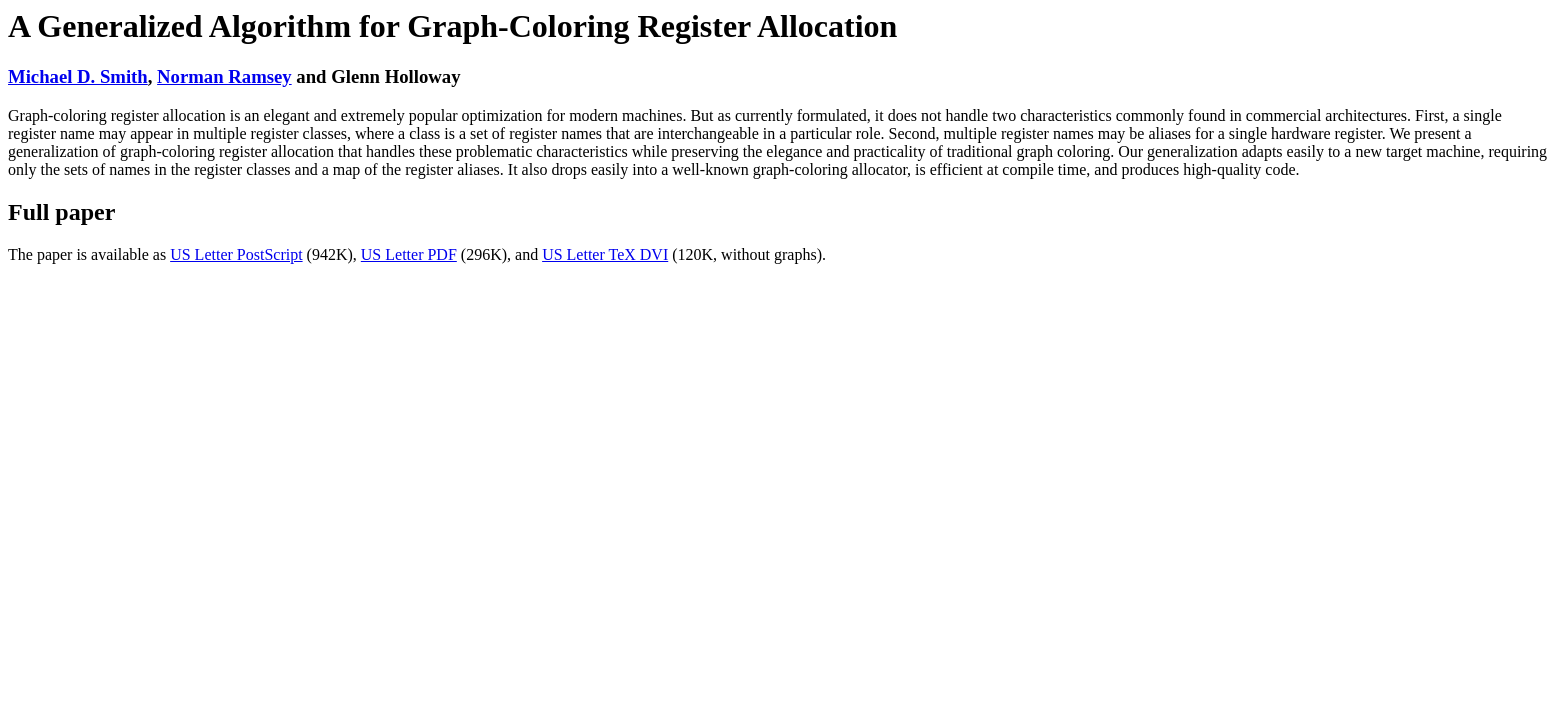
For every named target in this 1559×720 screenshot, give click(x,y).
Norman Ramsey (224, 76)
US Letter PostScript (236, 254)
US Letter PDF (409, 254)
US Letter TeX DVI (605, 254)
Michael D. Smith (78, 76)
